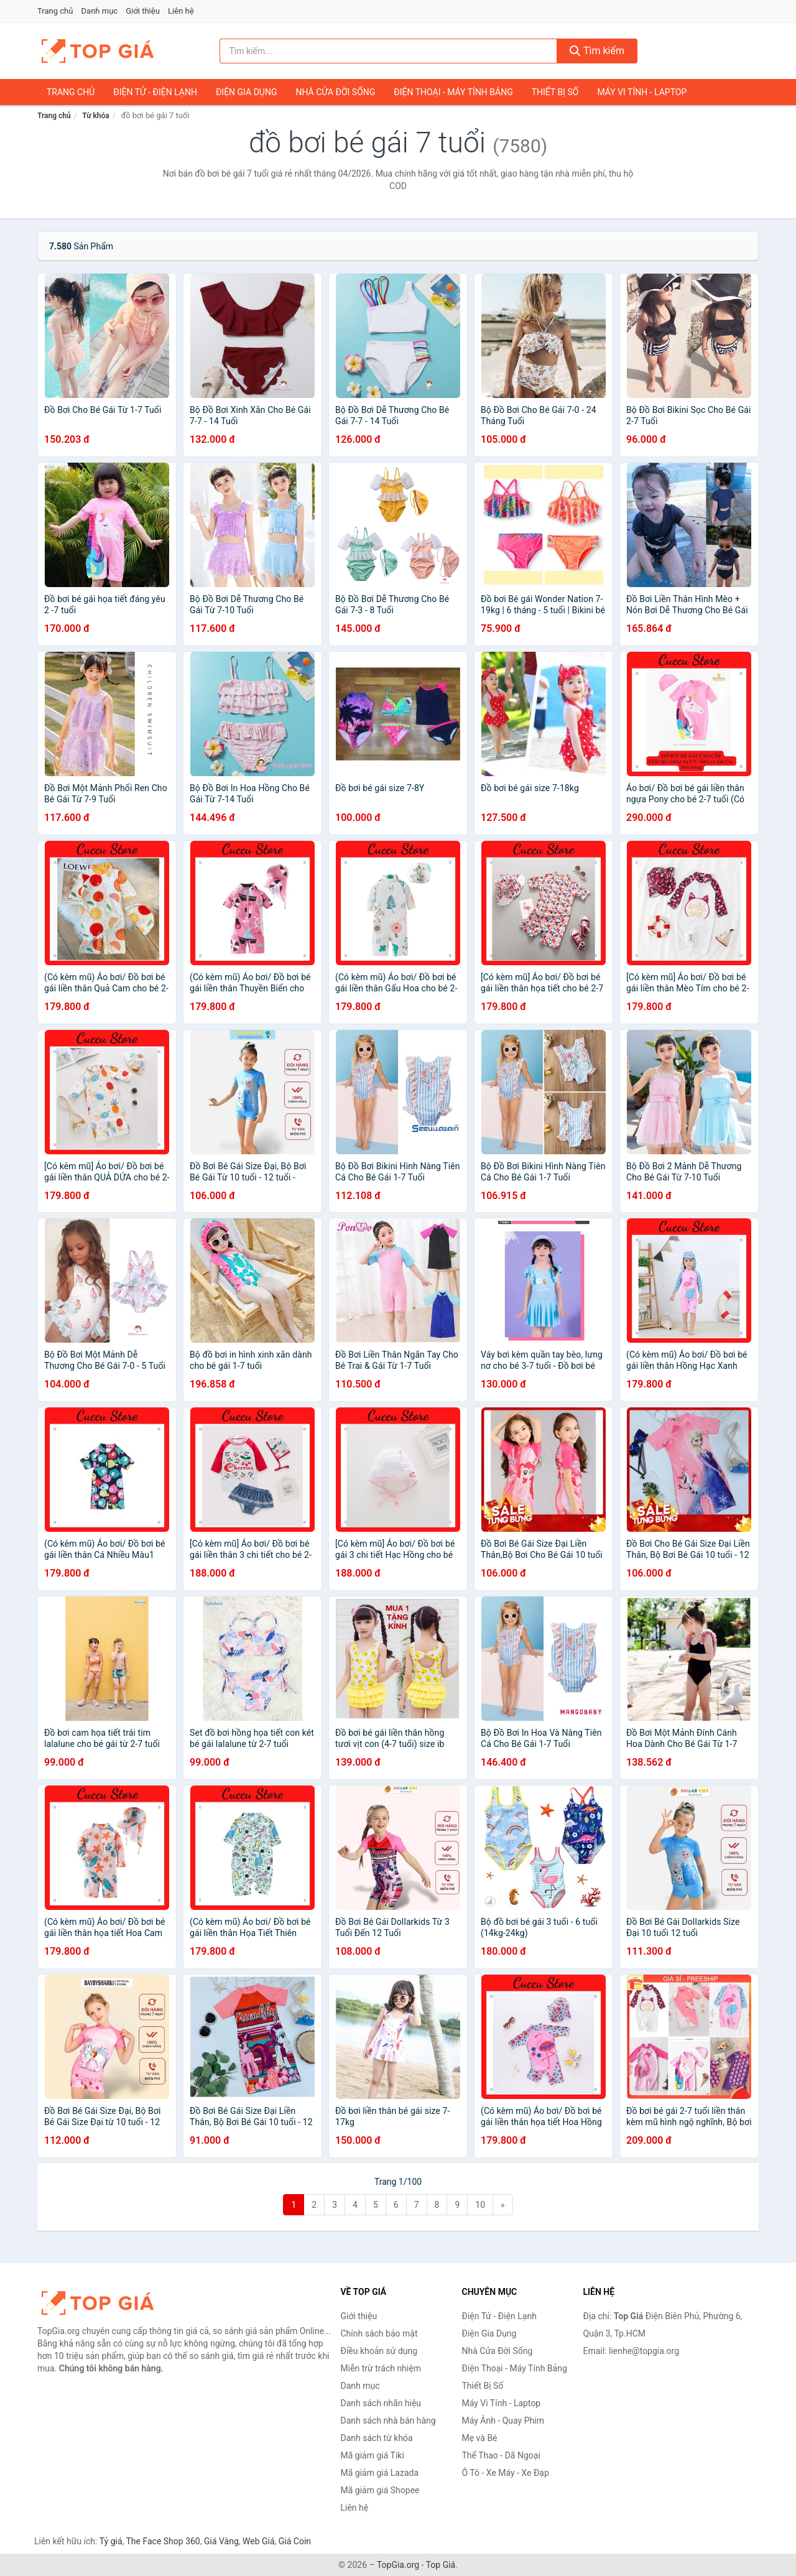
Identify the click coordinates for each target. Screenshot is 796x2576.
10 (480, 2205)
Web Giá (259, 2541)
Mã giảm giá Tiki (372, 2455)
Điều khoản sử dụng (379, 2351)
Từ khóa (95, 115)
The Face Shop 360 (163, 2541)
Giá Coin (295, 2541)
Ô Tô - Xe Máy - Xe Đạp (505, 2473)
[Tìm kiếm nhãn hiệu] (389, 51)
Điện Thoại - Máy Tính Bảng (453, 92)
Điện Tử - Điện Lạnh (155, 92)
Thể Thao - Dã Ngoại (501, 2455)
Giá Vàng (221, 2541)
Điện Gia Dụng (246, 92)
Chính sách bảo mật (379, 2333)
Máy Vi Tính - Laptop (642, 92)
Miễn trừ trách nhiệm (381, 2368)
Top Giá (441, 2565)
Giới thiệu (142, 11)
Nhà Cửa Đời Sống (335, 92)
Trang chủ (55, 11)
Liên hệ (181, 11)
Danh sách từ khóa (377, 2438)
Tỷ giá (111, 2541)
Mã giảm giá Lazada (380, 2473)
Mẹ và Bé (479, 2438)
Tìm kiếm (597, 51)
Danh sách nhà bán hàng (388, 2420)
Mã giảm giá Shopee (380, 2490)
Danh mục (99, 11)
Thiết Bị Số (555, 92)
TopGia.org (398, 2565)
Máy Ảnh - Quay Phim (503, 2420)
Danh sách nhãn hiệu (381, 2403)
